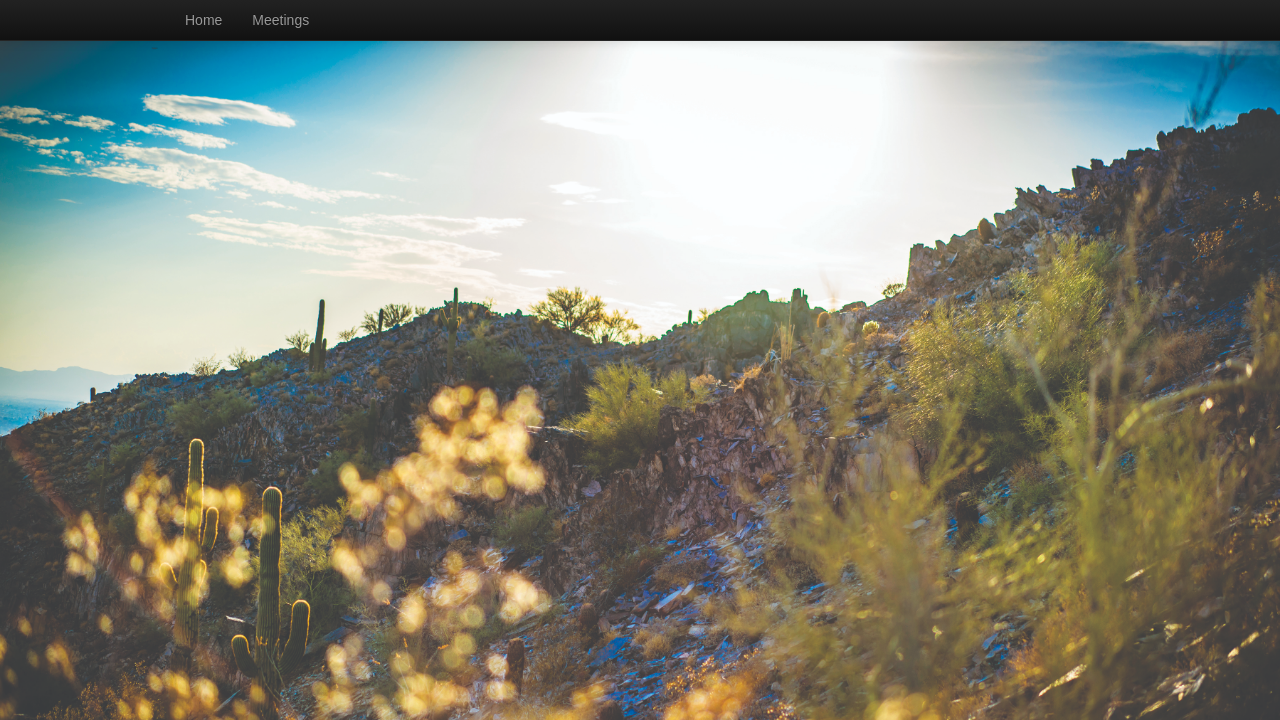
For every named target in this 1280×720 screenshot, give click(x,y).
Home (203, 20)
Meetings (280, 20)
